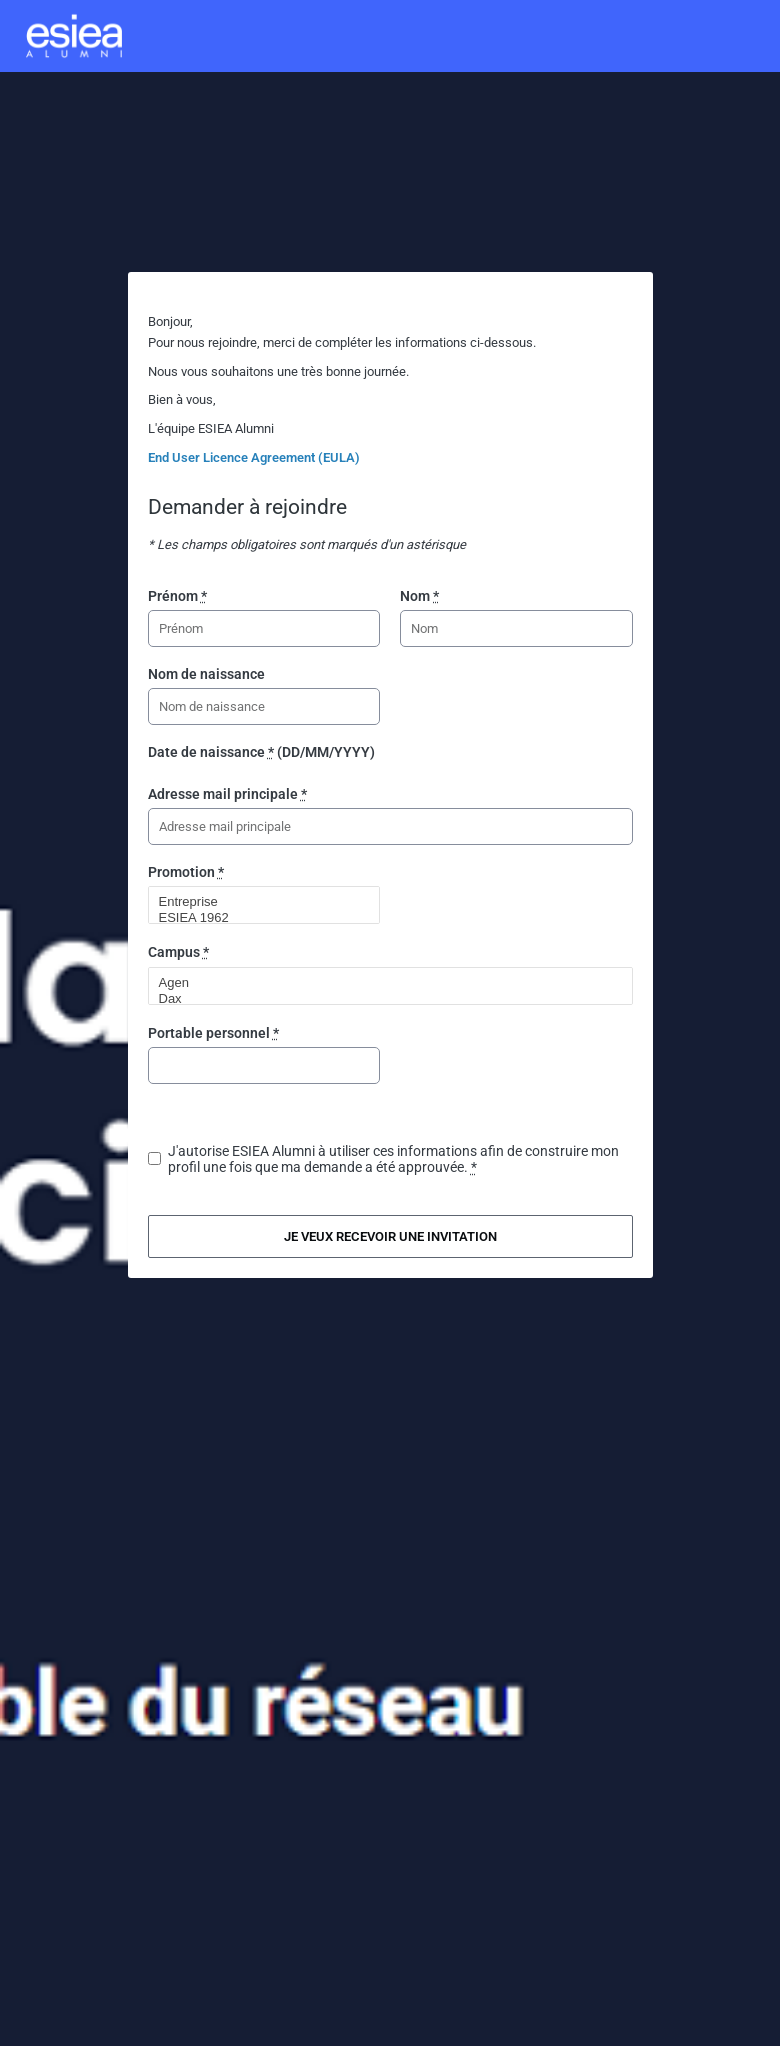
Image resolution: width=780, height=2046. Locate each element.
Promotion (186, 872)
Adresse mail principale (227, 794)
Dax (382, 999)
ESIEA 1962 (256, 918)
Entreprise (256, 902)
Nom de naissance (206, 674)
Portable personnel (213, 1033)
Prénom (177, 596)
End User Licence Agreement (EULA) (254, 457)
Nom (419, 596)
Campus (178, 952)
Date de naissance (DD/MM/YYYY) (261, 752)
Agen (382, 983)
